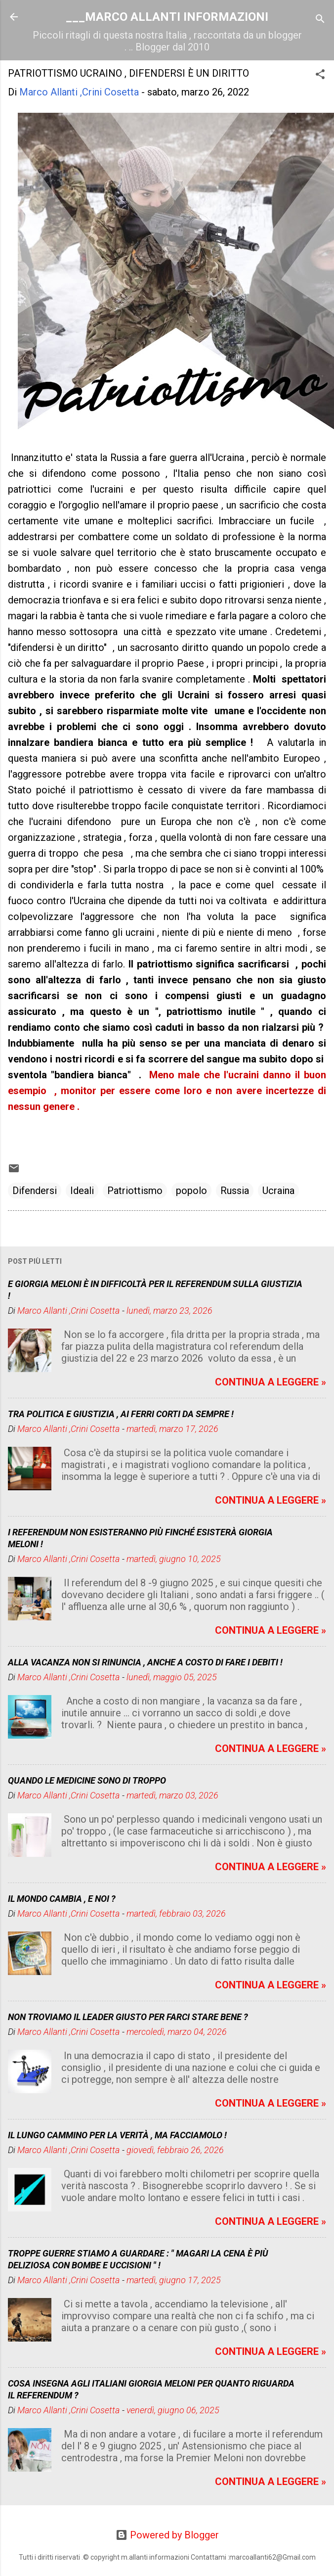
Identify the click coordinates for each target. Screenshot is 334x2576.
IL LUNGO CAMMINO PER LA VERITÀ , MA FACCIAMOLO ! (117, 2135)
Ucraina (278, 1190)
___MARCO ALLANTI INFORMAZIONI (167, 17)
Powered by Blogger (167, 2535)
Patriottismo (135, 1190)
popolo (191, 1190)
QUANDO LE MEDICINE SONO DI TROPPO (87, 1780)
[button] (320, 75)
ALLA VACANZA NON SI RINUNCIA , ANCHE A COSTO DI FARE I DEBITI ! (145, 1662)
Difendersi (34, 1190)
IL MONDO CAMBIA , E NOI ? (62, 1898)
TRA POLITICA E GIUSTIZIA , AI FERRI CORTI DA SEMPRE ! (121, 1414)
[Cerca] (320, 20)
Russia (234, 1190)
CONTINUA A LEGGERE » (270, 1382)
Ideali (82, 1190)
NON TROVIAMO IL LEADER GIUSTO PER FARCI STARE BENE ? (128, 2017)
